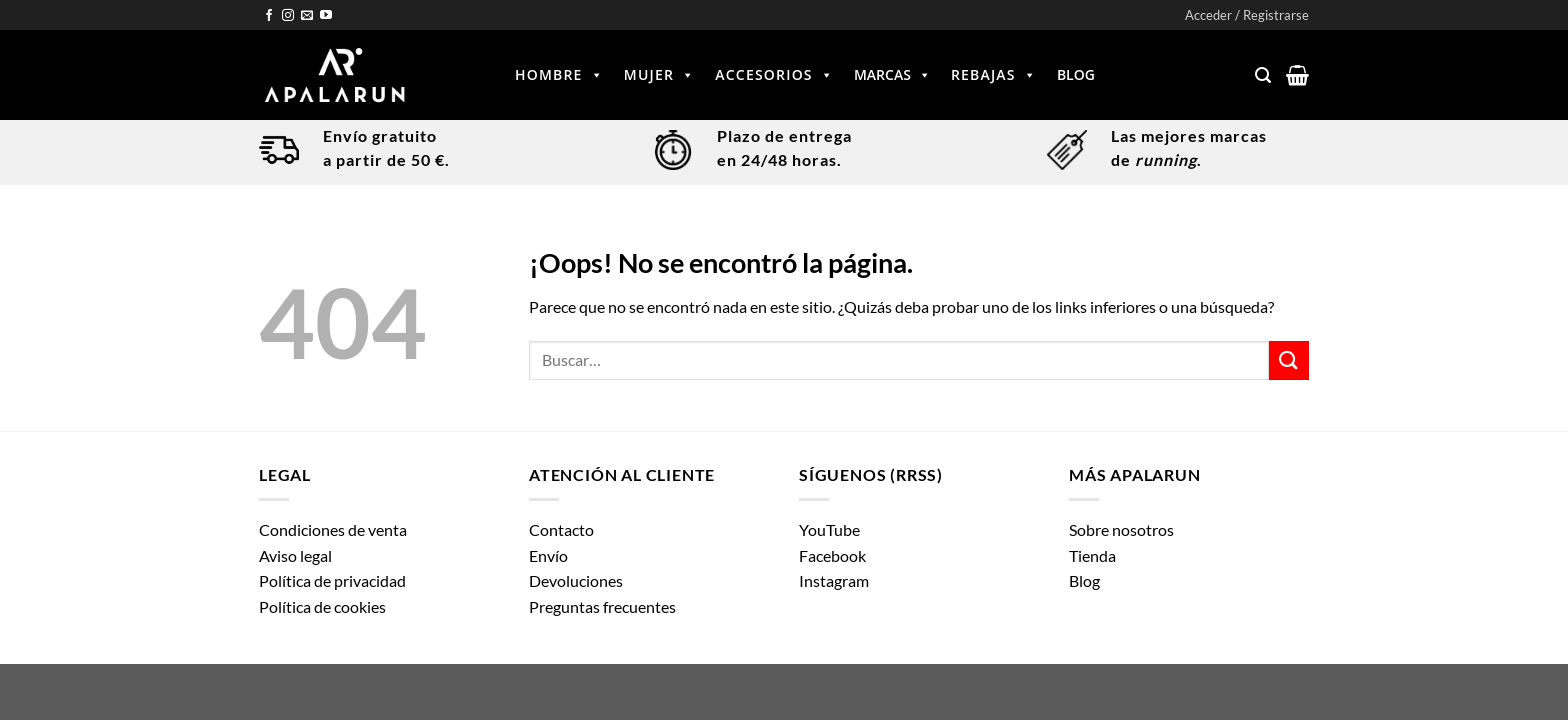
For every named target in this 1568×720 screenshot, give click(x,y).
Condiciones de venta (333, 529)
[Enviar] (1289, 360)
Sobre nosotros (1121, 529)
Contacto (561, 529)
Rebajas (994, 75)
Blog (1076, 74)
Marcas (892, 75)
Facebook (832, 555)
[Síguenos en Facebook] (269, 16)
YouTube (829, 529)
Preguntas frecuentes (602, 606)
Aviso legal (295, 555)
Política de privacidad (332, 580)
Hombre (559, 75)
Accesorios (774, 75)
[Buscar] (1263, 75)
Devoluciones (576, 580)
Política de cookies (322, 606)
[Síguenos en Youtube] (326, 16)
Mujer (659, 75)
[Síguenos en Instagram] (288, 16)
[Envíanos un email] (307, 16)
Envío (548, 555)
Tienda (1092, 555)
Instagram (834, 580)
